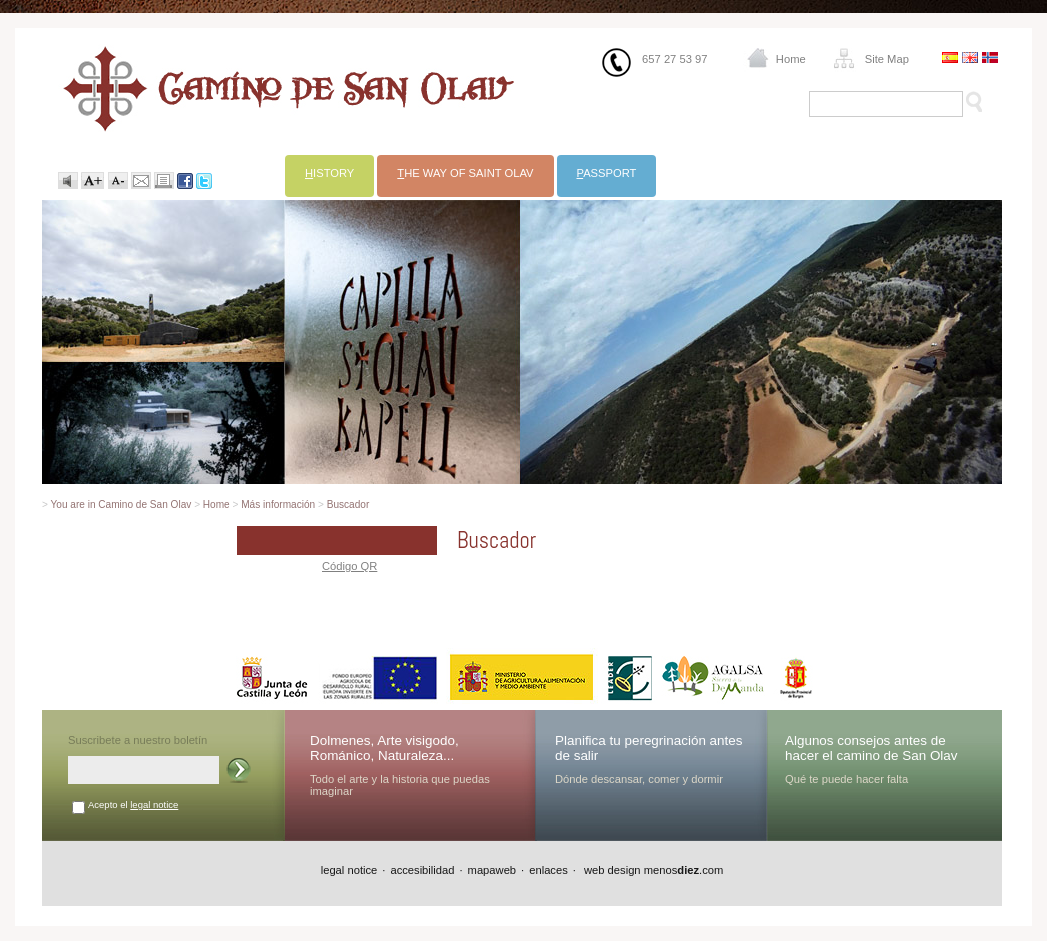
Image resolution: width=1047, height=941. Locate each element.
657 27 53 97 (674, 59)
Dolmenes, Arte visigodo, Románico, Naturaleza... (384, 748)
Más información (278, 504)
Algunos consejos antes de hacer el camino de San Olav (871, 748)
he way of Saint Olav (465, 173)
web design (611, 870)
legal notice (154, 804)
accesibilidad (422, 870)
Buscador (348, 504)
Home (791, 59)
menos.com (684, 870)
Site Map (887, 59)
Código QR (349, 566)
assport (607, 173)
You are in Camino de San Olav (121, 504)
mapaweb (492, 870)
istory (329, 173)
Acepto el (133, 804)
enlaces (548, 870)
